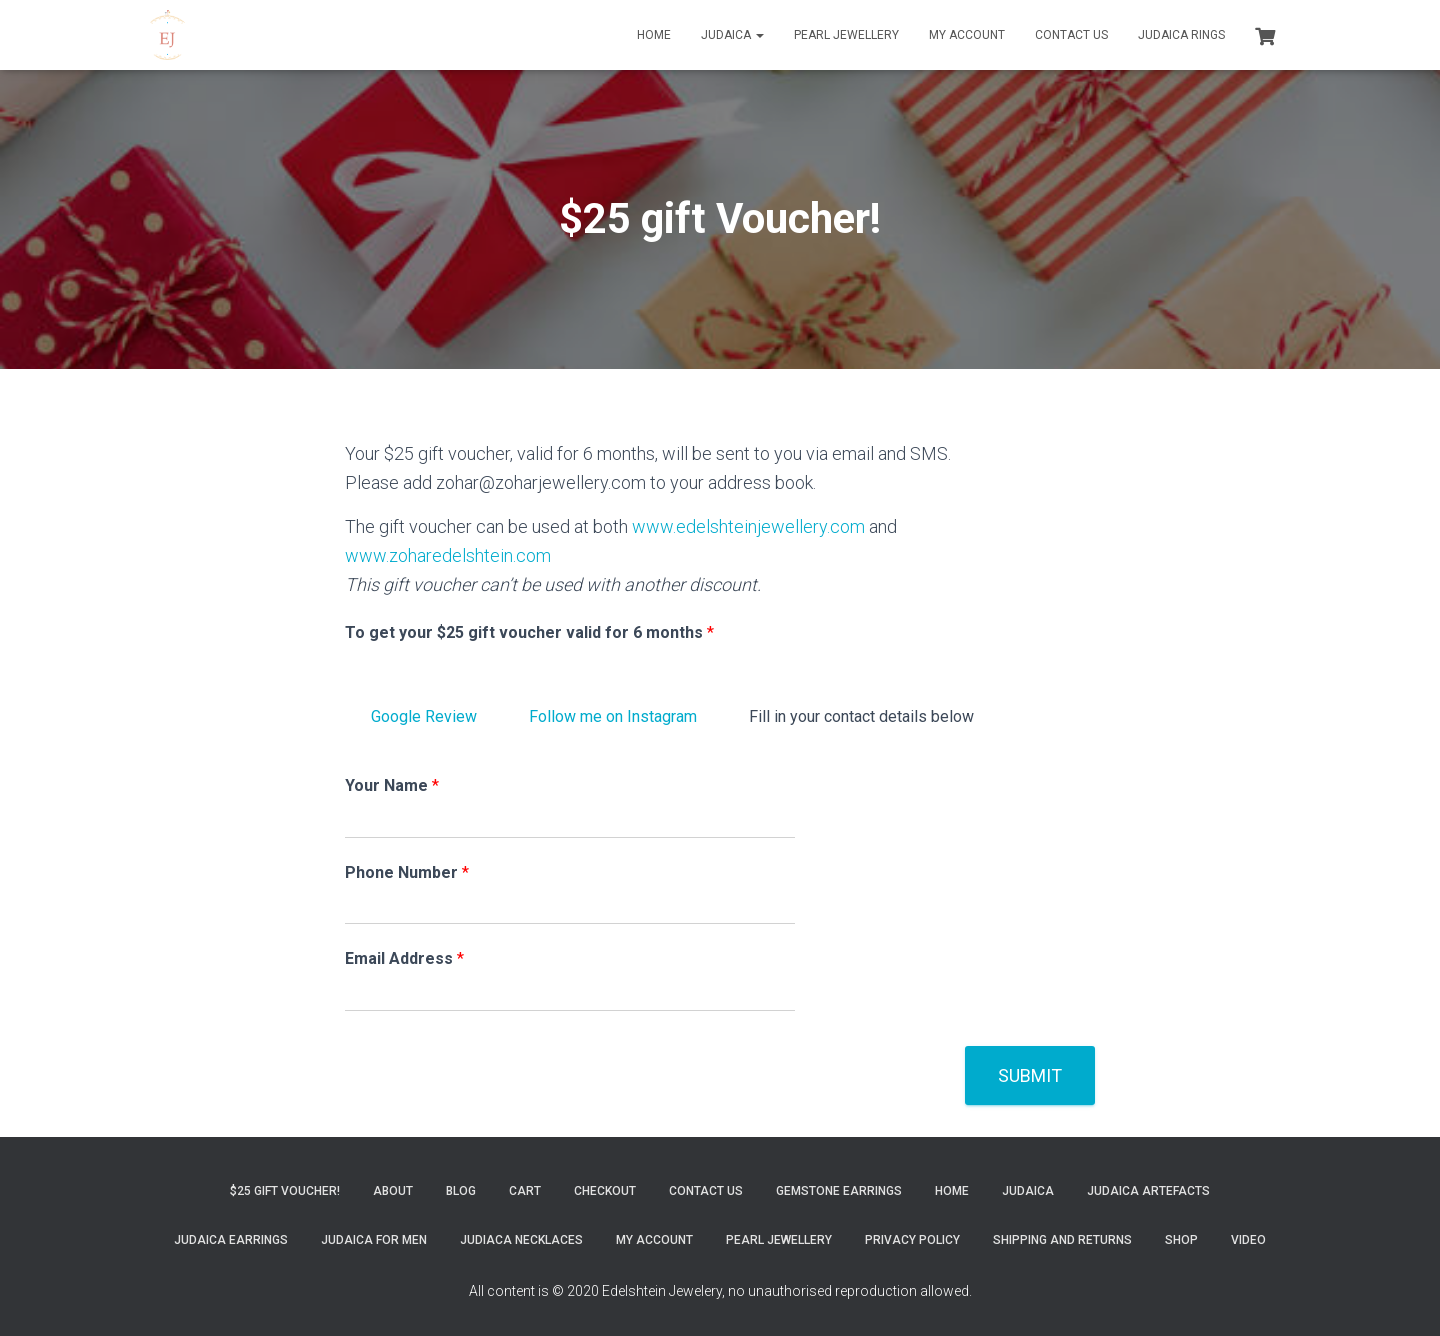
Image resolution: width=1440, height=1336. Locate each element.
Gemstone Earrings (839, 1191)
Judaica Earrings (231, 1240)
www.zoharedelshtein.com (448, 555)
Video (1248, 1240)
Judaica (732, 35)
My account (967, 35)
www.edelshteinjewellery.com (748, 526)
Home (654, 35)
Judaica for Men (374, 1240)
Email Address (404, 958)
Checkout (605, 1191)
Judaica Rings (1181, 35)
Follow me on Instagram (613, 716)
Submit (1030, 1075)
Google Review (424, 716)
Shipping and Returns (1062, 1240)
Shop (1181, 1240)
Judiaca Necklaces (521, 1240)
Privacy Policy (912, 1240)
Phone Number (407, 872)
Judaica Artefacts (1148, 1191)
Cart (525, 1191)
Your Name (392, 785)
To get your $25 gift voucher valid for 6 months (529, 632)
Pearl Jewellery (846, 35)
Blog (461, 1191)
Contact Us (1071, 35)
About (393, 1191)
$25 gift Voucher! (285, 1191)
